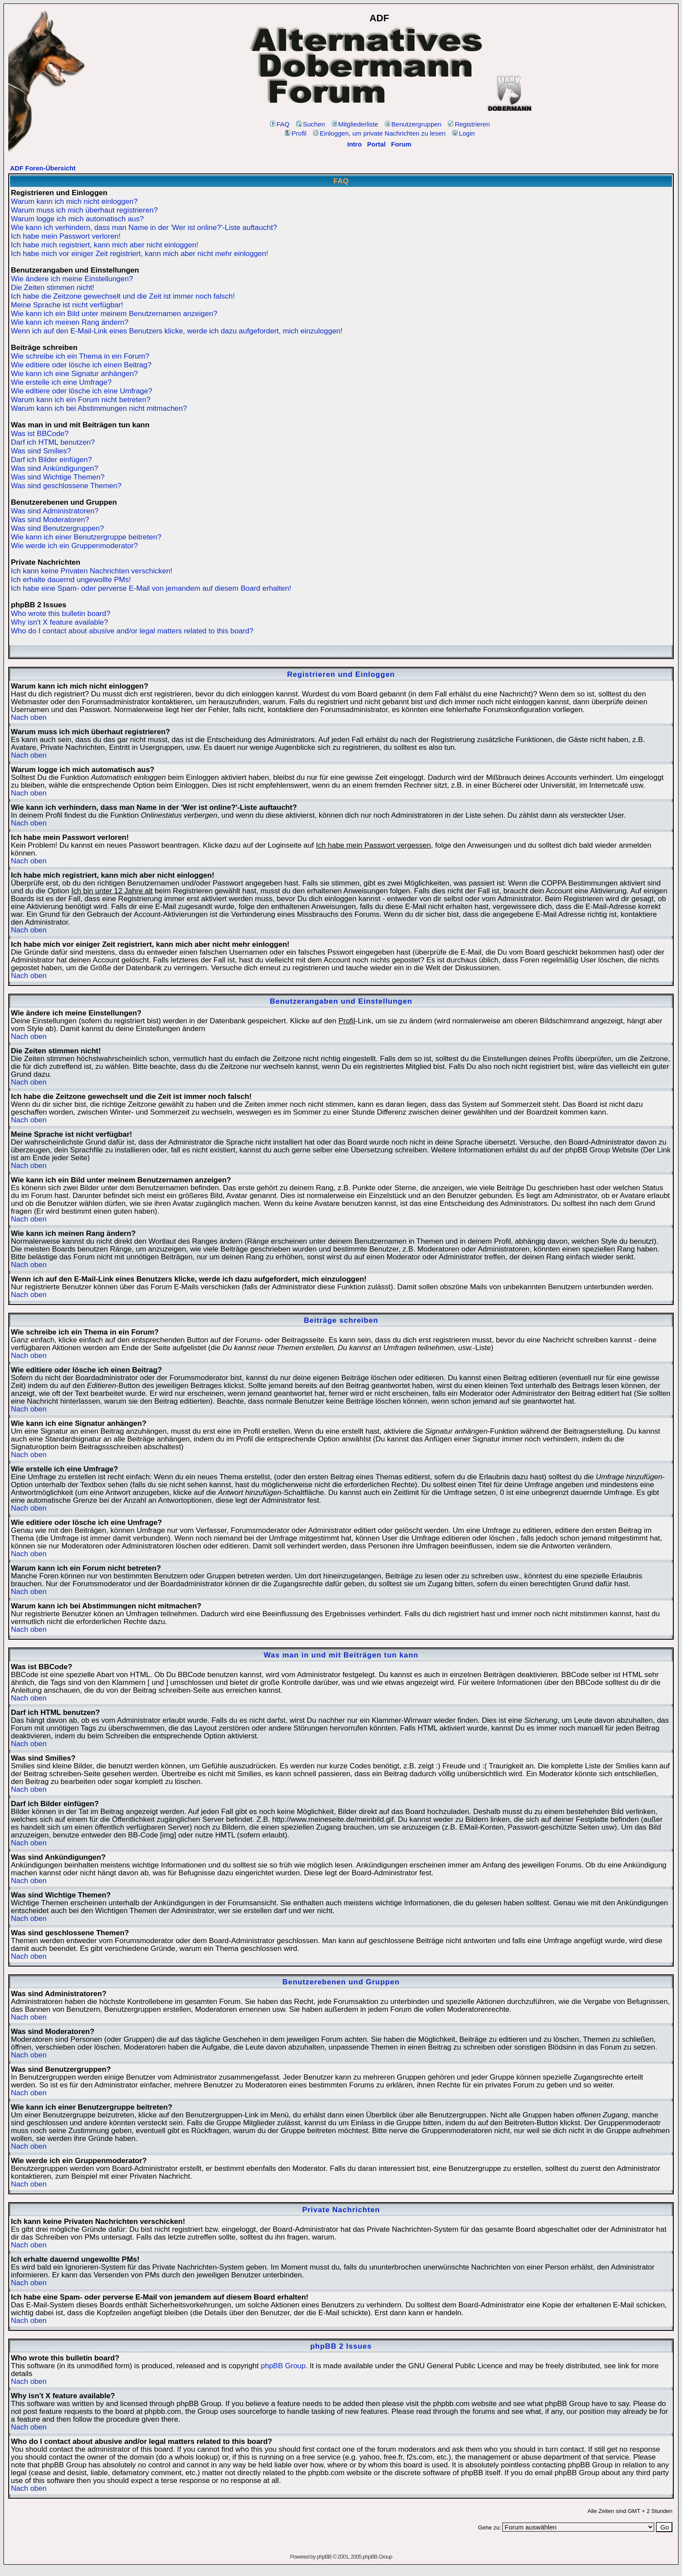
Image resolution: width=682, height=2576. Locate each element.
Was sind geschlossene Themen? (66, 486)
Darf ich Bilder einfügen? (51, 460)
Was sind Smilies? (41, 451)
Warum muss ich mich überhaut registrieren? (84, 210)
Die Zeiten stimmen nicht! (52, 287)
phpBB (324, 2556)
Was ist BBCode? (40, 433)
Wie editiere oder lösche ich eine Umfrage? (81, 391)
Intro (354, 144)
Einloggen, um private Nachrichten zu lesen (379, 133)
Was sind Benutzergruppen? (57, 528)
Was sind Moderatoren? (50, 520)
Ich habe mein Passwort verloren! (65, 236)
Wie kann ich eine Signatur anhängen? (74, 373)
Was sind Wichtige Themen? (57, 477)
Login (463, 133)
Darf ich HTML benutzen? (53, 442)
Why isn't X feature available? (59, 622)
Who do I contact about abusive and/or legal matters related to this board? (132, 631)
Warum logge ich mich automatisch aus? (77, 219)
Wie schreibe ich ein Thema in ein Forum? (80, 356)
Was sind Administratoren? (55, 511)
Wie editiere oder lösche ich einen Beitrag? (81, 365)
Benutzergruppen (413, 124)
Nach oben (29, 717)
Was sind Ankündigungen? (54, 468)
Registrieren (469, 124)
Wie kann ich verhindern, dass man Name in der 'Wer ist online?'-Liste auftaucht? (144, 227)
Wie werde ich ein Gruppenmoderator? (74, 546)
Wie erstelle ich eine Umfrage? (61, 382)
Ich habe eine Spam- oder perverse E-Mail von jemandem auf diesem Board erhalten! (151, 588)
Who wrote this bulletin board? (60, 613)
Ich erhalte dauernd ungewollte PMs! (71, 580)
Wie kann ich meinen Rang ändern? (69, 322)
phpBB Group (283, 2366)
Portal (376, 144)
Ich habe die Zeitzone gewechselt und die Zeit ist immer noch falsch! (123, 296)
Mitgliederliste (355, 124)
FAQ (280, 124)
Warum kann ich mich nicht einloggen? (74, 201)
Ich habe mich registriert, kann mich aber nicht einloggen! (104, 245)
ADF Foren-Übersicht (43, 168)
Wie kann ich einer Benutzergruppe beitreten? (86, 537)
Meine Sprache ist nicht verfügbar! (67, 305)
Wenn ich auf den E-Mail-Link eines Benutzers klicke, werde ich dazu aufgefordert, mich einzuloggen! (176, 331)
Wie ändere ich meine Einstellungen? (72, 279)
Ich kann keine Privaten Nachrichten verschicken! (91, 571)
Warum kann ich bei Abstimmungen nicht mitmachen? (99, 408)
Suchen (310, 124)
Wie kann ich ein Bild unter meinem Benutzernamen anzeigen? (114, 314)
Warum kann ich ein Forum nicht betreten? (80, 400)
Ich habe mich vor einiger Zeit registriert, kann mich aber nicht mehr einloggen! (139, 254)
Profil (295, 133)
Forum (401, 144)
